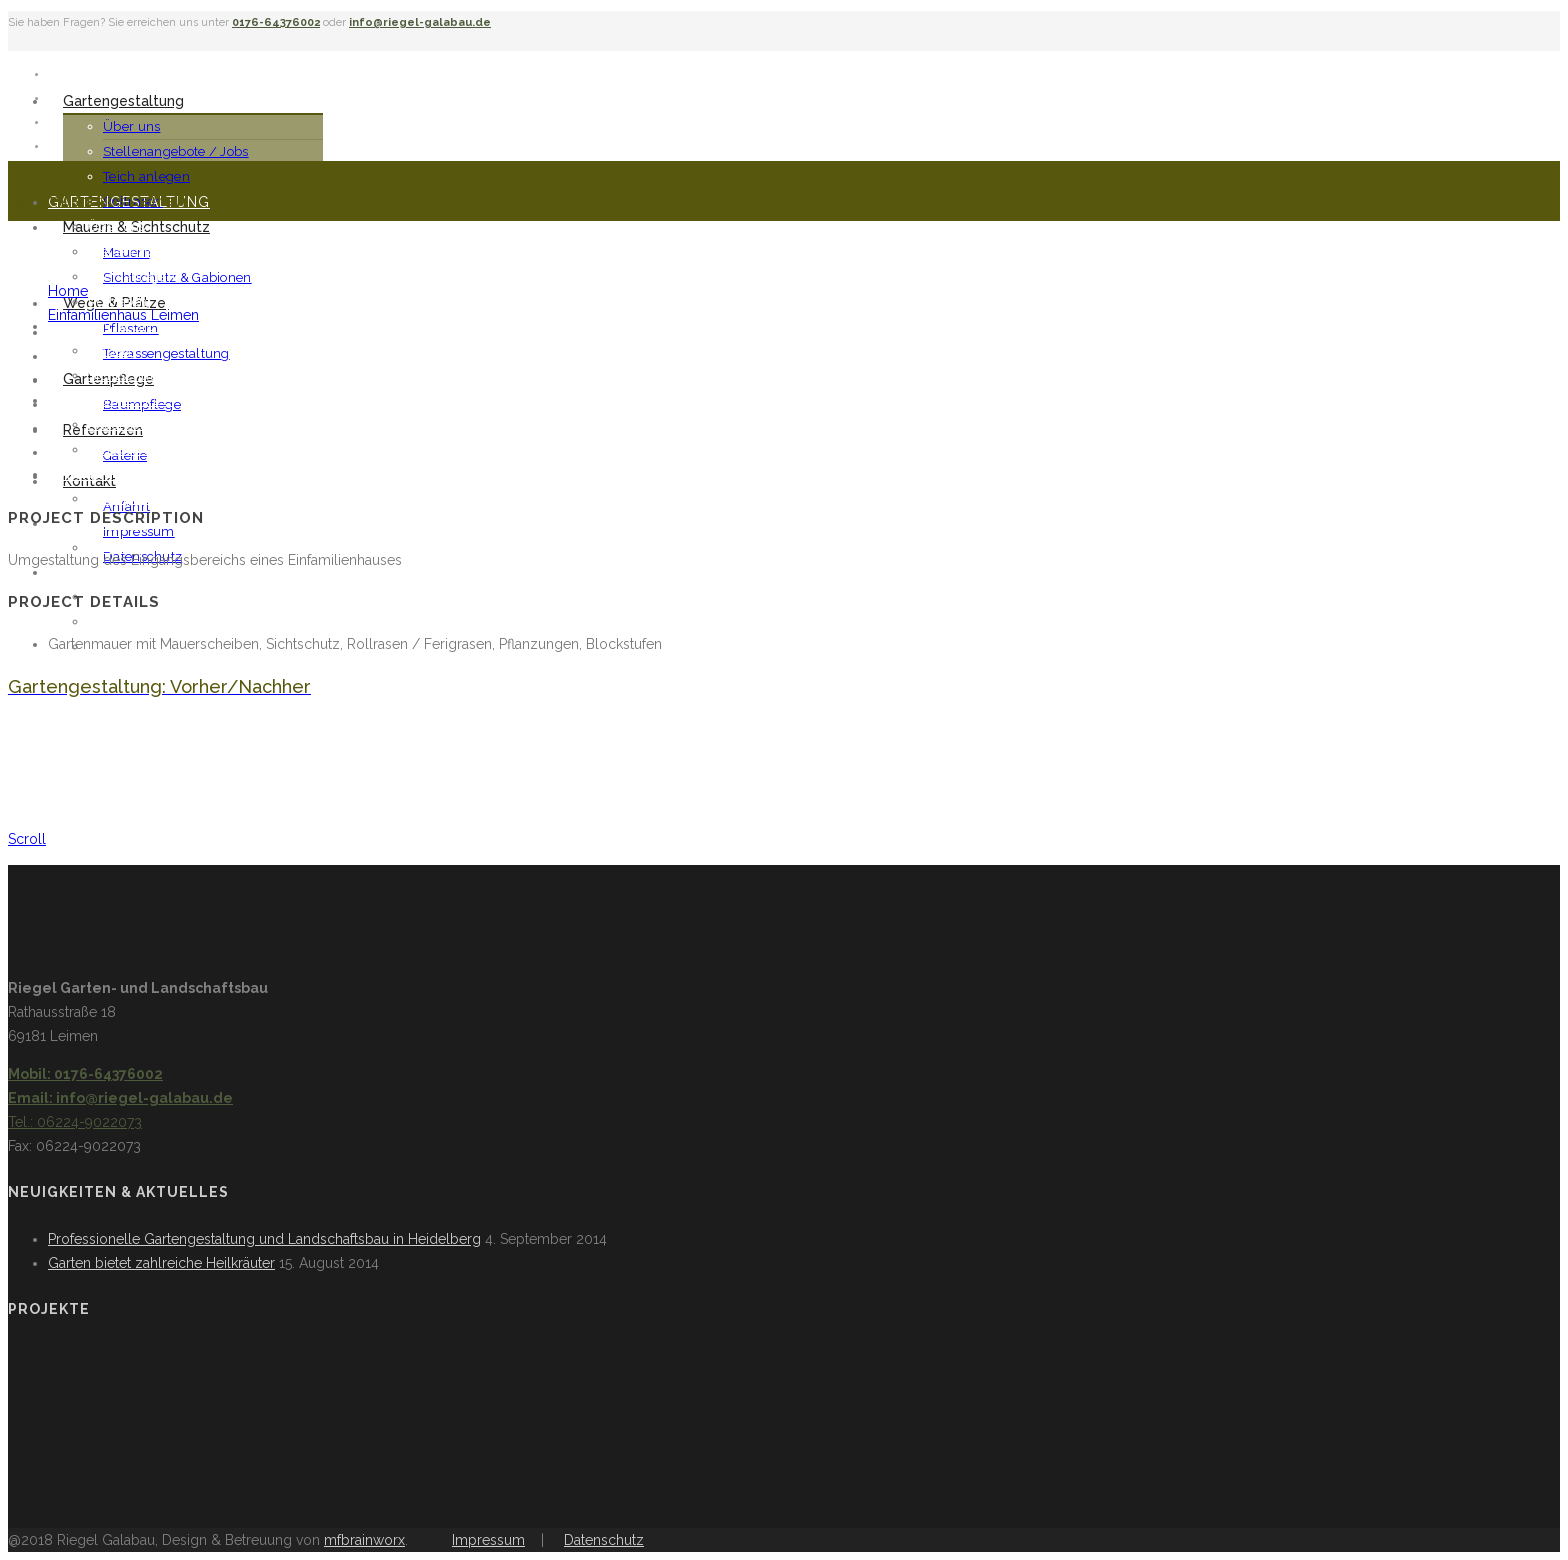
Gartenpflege (107, 474)
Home (68, 291)
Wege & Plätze (110, 400)
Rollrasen (118, 301)
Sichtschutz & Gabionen (177, 277)
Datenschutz (604, 1540)
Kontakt (83, 572)
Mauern (112, 350)
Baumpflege (127, 498)
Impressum (139, 531)
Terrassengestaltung (166, 353)
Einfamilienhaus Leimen (123, 315)
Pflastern (116, 424)
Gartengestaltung (123, 101)
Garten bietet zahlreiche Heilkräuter (161, 1263)
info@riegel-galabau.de (420, 22)
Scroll (27, 839)
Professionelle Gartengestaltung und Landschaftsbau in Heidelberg (264, 1239)
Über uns (131, 126)
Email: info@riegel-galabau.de (120, 1098)
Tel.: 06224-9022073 (75, 1122)
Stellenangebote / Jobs (176, 151)
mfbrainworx (364, 1540)
